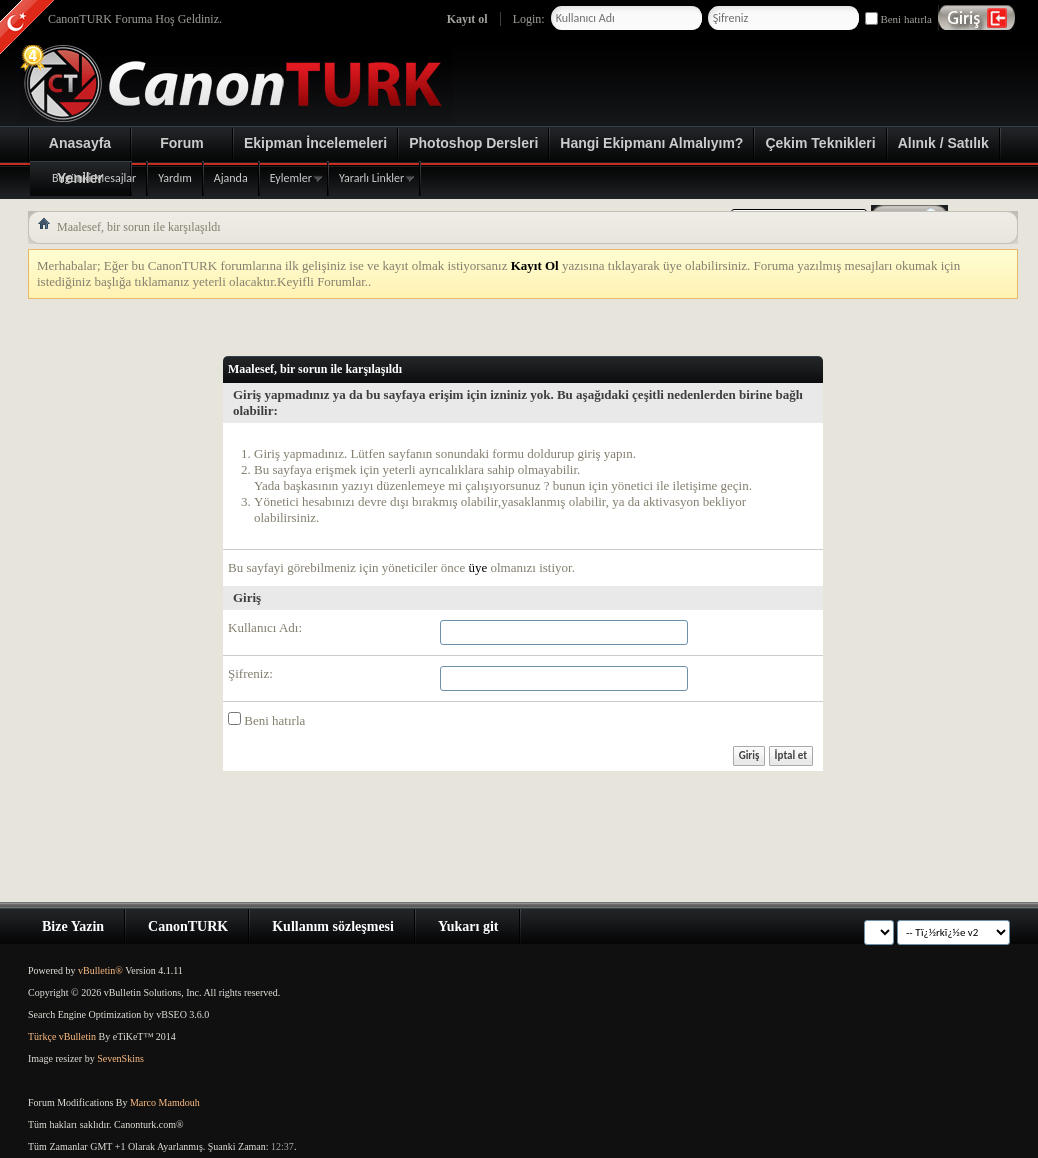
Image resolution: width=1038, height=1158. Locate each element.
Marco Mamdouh (165, 1102)
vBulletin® (100, 970)
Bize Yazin (73, 926)
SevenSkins (120, 1058)
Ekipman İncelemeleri (315, 143)
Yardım (174, 178)
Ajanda (231, 178)
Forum (182, 143)
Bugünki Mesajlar (94, 178)
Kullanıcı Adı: (265, 627)
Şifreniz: (250, 673)
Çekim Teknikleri (820, 143)
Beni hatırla (898, 19)
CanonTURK (188, 926)
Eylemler (291, 178)
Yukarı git (468, 926)
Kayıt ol (467, 19)
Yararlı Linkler (371, 178)
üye (477, 567)
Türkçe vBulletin (62, 1036)
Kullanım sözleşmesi (333, 926)
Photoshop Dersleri (473, 143)
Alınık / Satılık (943, 143)
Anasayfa (80, 143)
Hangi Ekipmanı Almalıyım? (651, 143)
